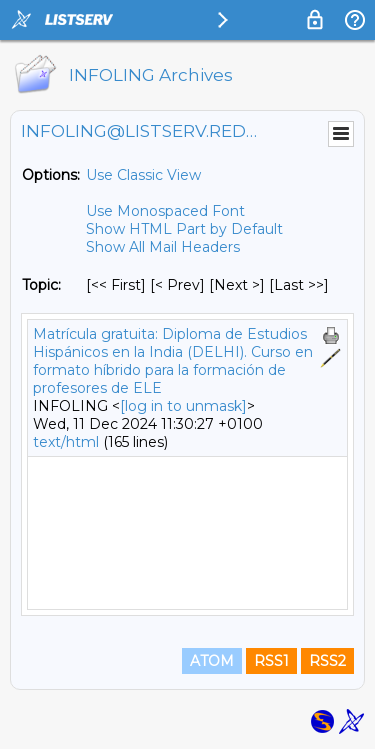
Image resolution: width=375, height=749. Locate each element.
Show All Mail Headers (163, 247)
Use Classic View (143, 175)
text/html (66, 442)
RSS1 (271, 661)
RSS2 (327, 661)
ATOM (212, 661)
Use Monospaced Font (165, 211)
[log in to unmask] (183, 406)
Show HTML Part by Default (184, 229)
